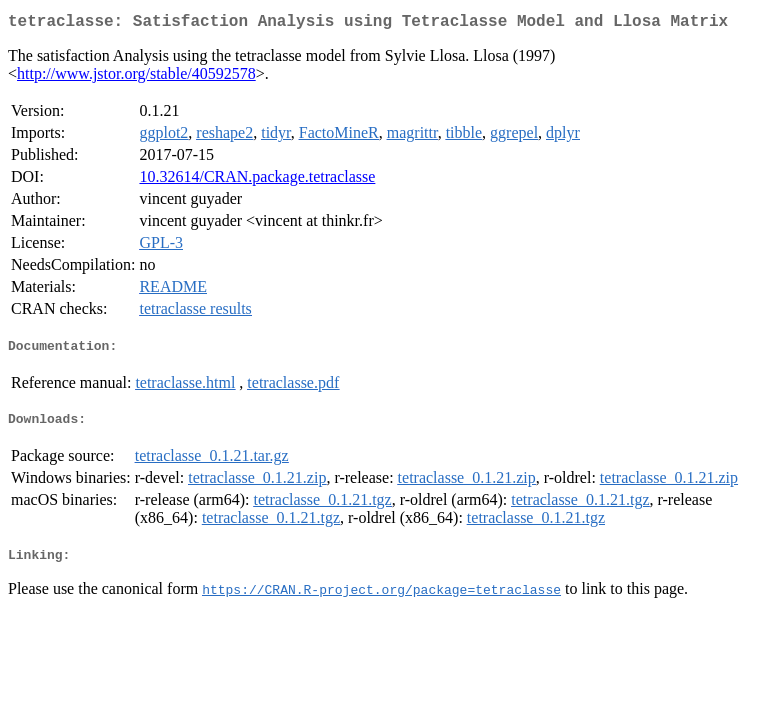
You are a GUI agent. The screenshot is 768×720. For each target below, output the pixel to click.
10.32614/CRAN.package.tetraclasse (257, 180)
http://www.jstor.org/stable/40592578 (136, 77)
